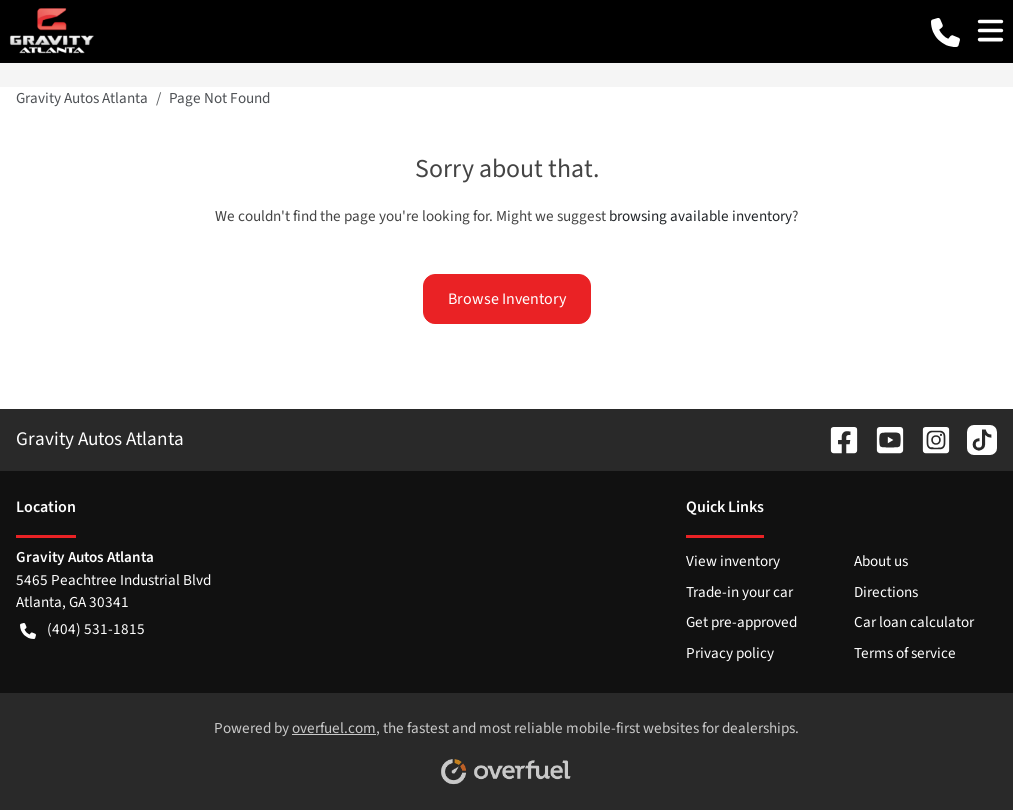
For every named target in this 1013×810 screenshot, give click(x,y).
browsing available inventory (700, 216)
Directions (886, 592)
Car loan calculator (914, 622)
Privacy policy (730, 653)
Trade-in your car (739, 592)
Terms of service (905, 653)
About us (881, 561)
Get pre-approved (741, 622)
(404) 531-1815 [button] (82, 629)
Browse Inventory (507, 299)
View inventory (733, 561)
